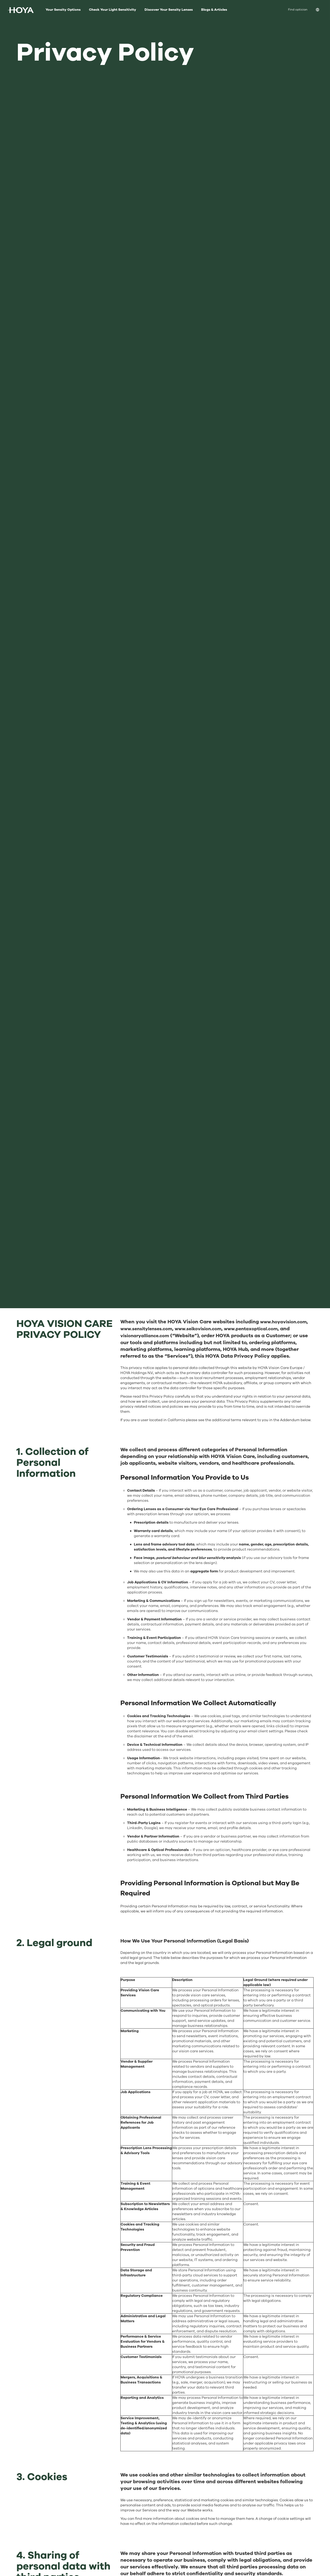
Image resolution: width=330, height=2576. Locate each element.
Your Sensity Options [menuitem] (62, 9)
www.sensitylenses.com (149, 1328)
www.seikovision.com (207, 1328)
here (249, 2517)
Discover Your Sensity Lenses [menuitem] (168, 9)
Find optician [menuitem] (297, 10)
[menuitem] (321, 10)
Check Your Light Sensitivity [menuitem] (112, 9)
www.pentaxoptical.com (266, 1328)
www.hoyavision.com (286, 1321)
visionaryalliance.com (147, 1335)
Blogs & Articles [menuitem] (214, 9)
